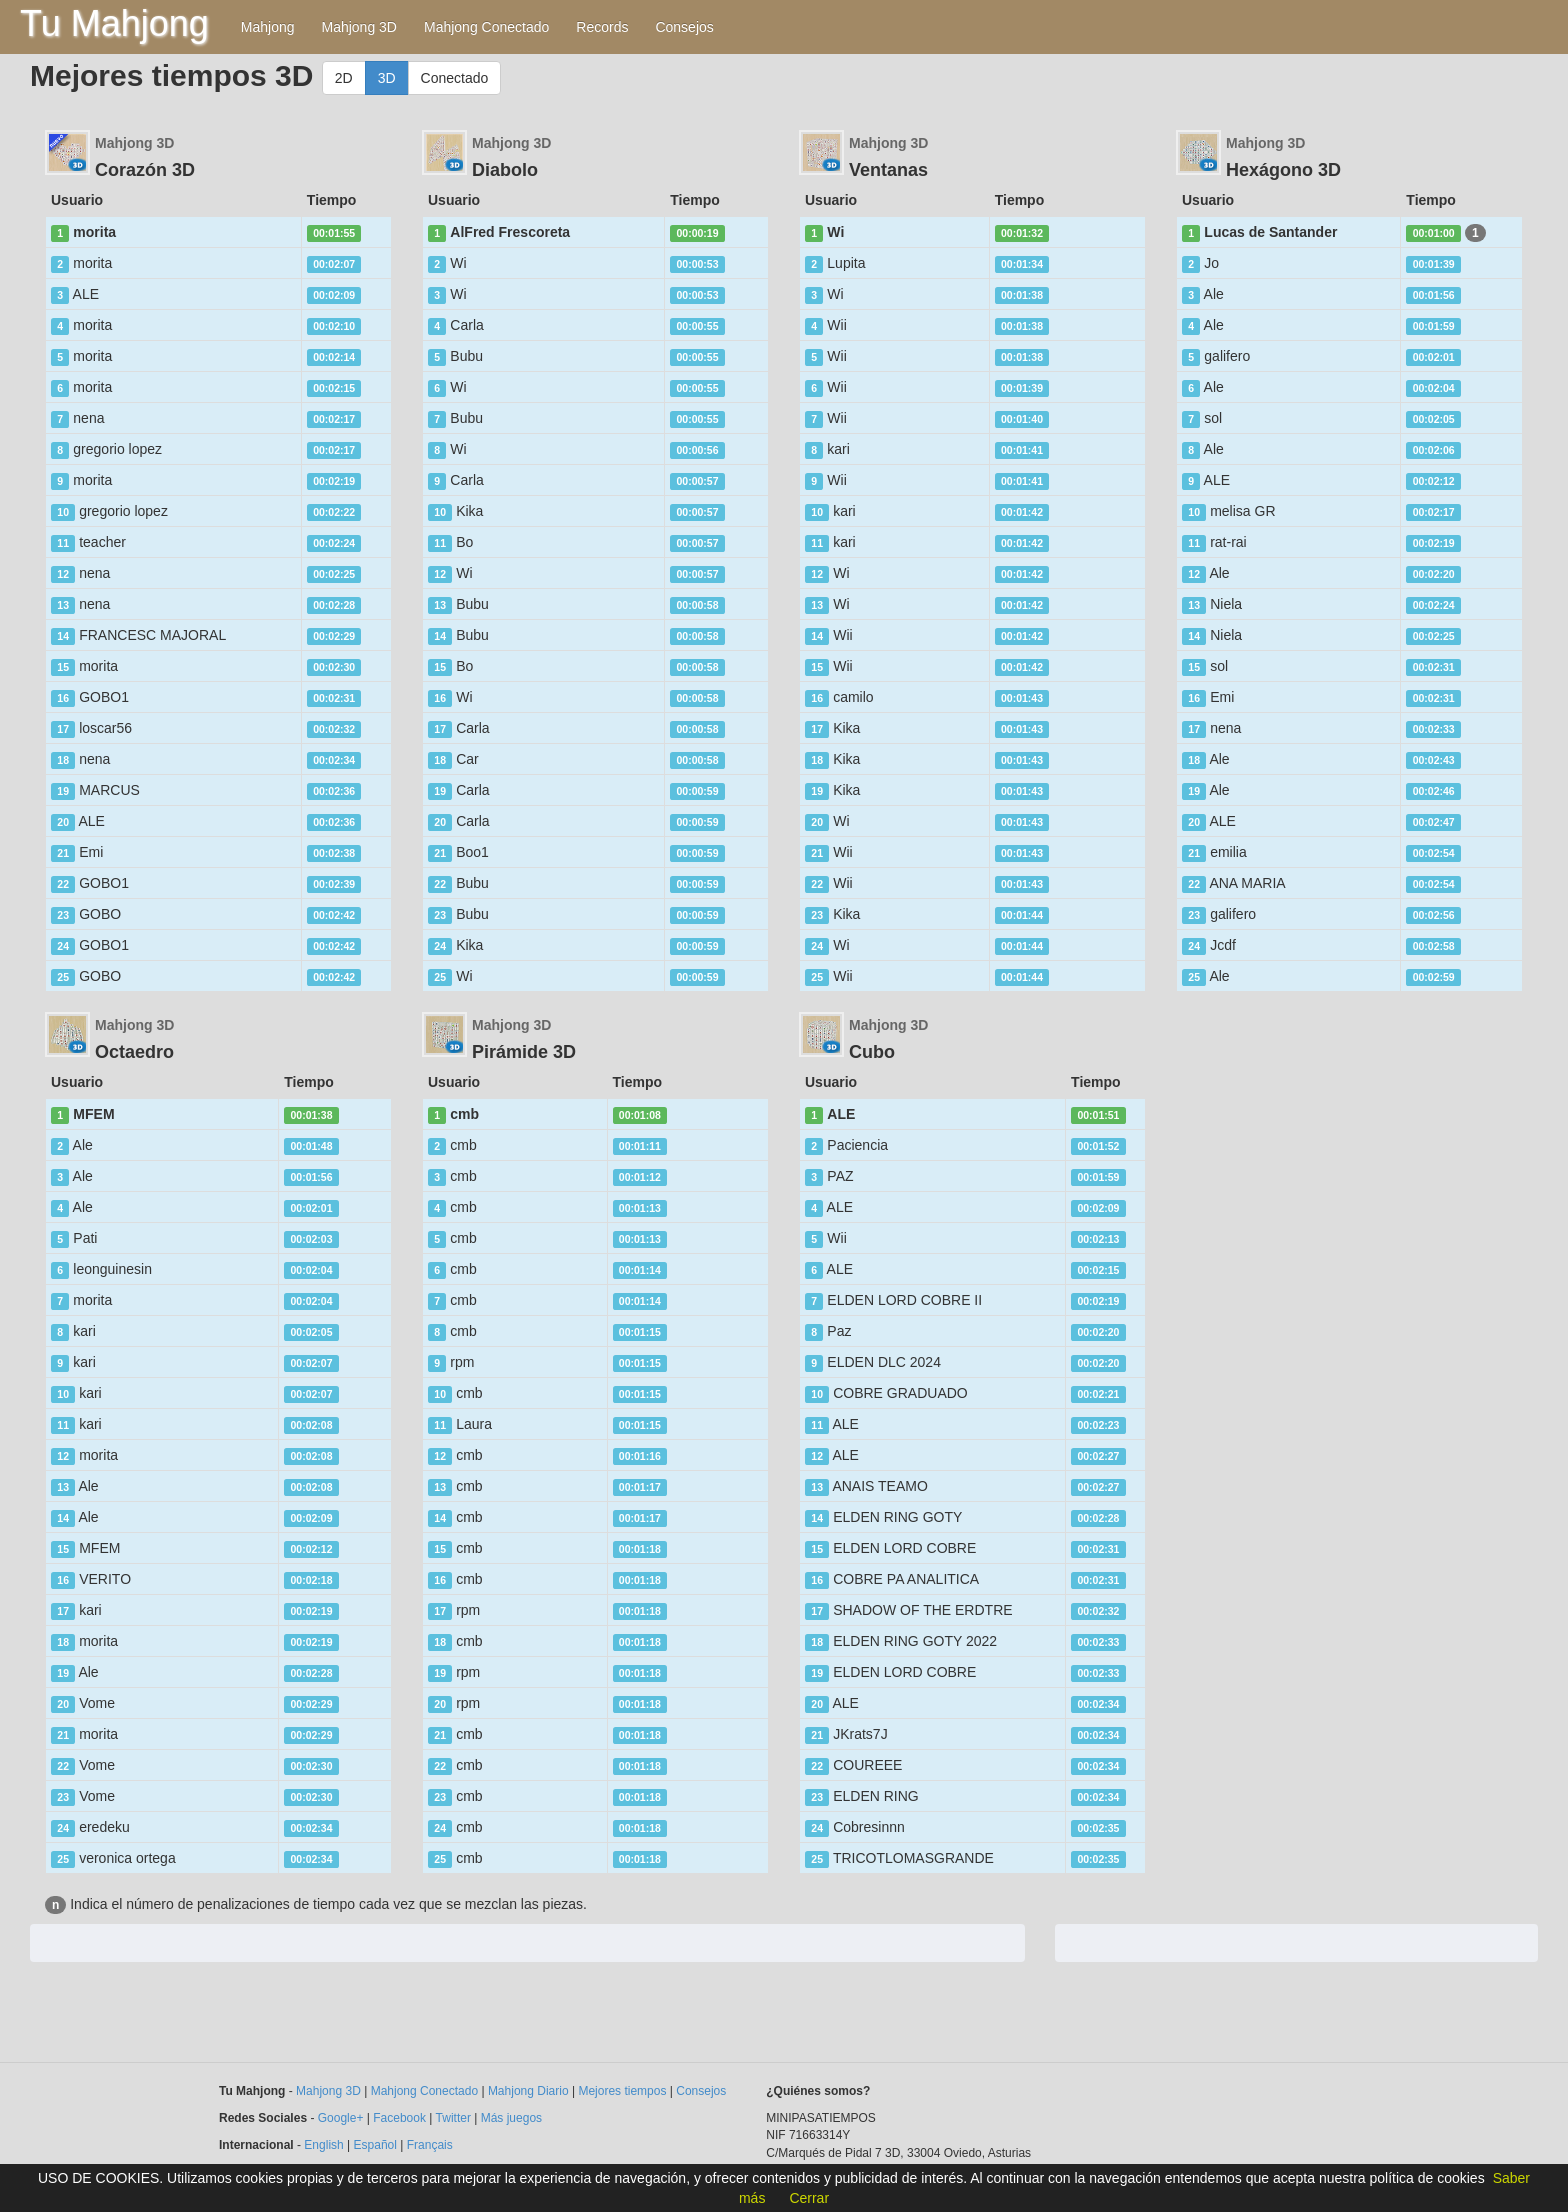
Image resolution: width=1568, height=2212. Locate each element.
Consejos (684, 27)
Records (602, 27)
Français (430, 2145)
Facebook (399, 2118)
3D (387, 78)
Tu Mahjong (114, 23)
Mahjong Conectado (486, 27)
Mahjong (268, 27)
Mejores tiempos (622, 2091)
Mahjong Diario (528, 2091)
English (323, 2145)
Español (375, 2145)
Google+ (341, 2118)
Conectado (455, 78)
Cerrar (809, 2198)
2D (344, 78)
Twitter (453, 2118)
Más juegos (511, 2118)
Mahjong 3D (359, 27)
